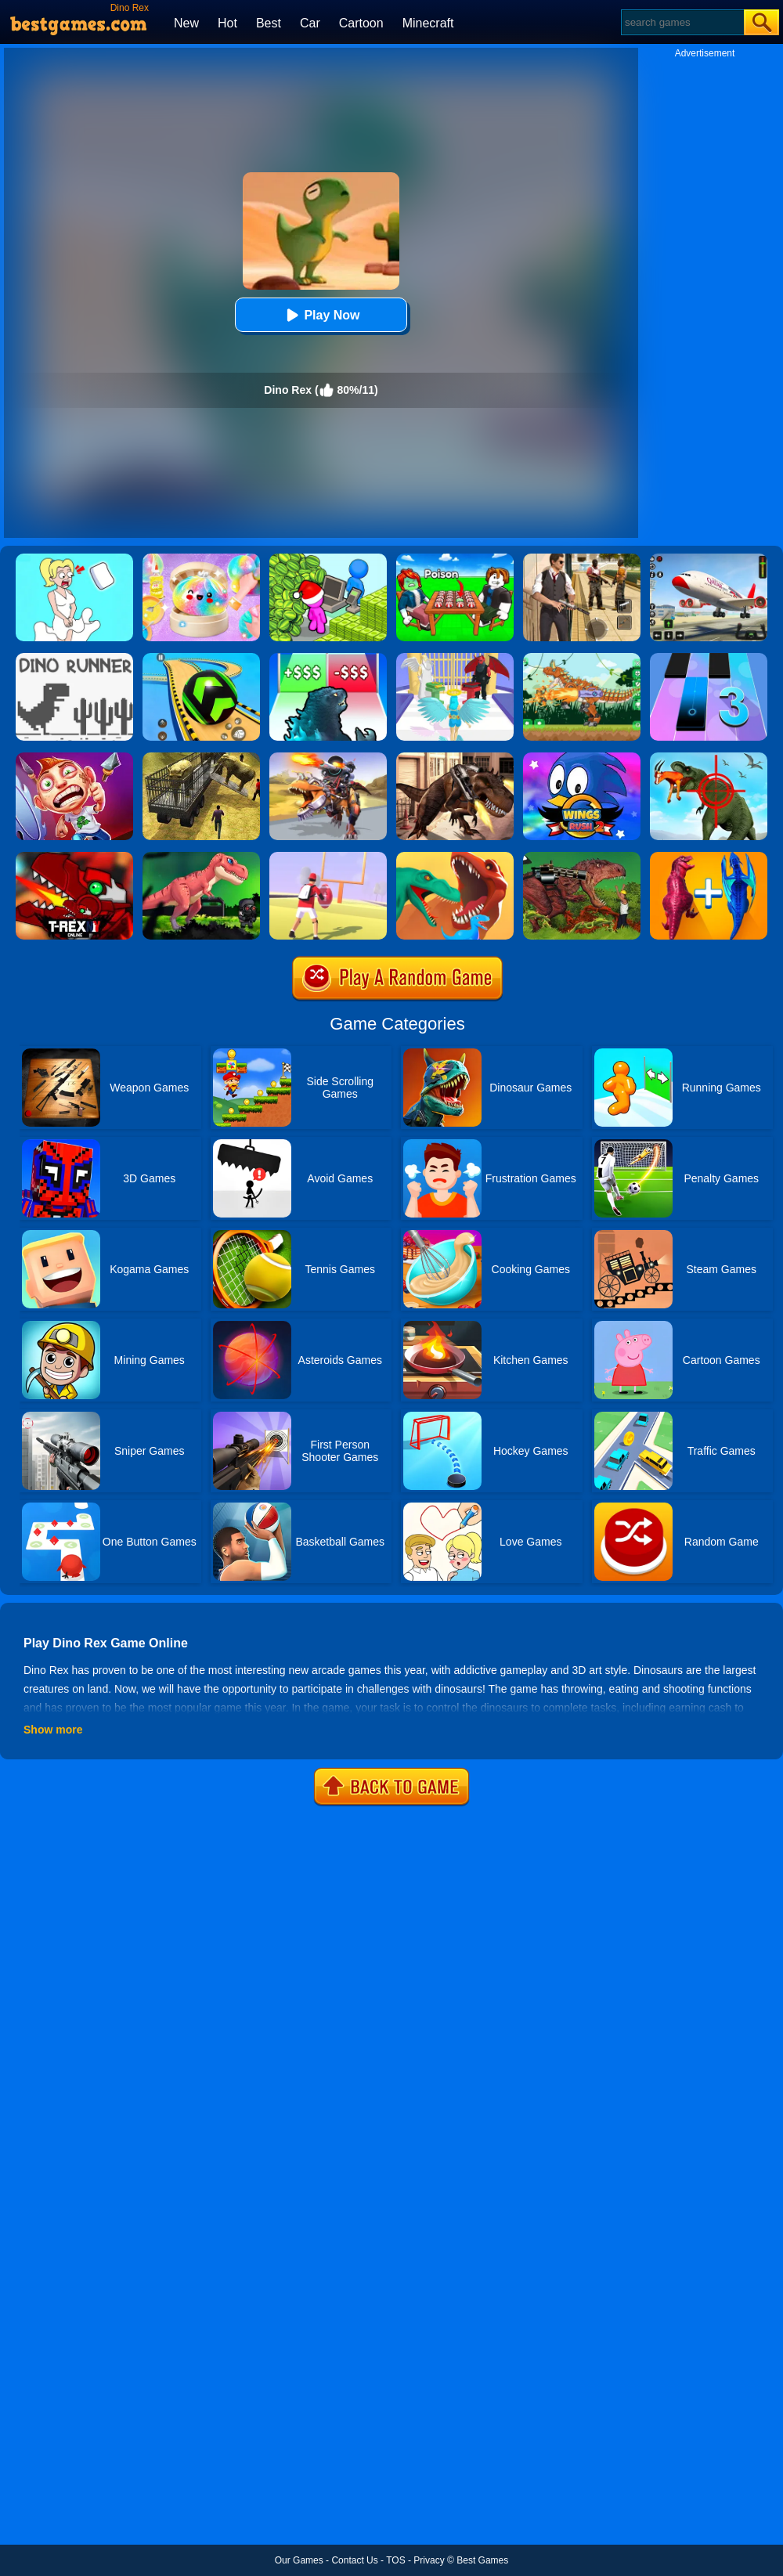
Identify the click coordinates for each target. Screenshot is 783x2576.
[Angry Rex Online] (201, 857)
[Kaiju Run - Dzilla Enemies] (328, 658)
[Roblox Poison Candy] (455, 559)
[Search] (681, 22)
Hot (227, 23)
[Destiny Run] (455, 658)
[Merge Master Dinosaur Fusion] (708, 857)
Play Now (320, 315)
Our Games (299, 2560)
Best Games (482, 2560)
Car (310, 23)
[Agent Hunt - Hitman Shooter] (581, 559)
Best (268, 23)
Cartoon (361, 23)
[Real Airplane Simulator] (708, 559)
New (186, 23)
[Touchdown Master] (328, 857)
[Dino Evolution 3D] (455, 857)
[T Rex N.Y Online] (74, 857)
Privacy (428, 2560)
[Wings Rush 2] (581, 757)
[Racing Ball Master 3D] (201, 658)
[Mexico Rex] (455, 757)
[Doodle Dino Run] (74, 658)
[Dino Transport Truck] (201, 757)
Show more (52, 1729)
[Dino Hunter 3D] (708, 757)
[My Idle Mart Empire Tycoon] (328, 559)
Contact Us (354, 2560)
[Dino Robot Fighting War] (581, 658)
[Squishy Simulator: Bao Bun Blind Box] (201, 559)
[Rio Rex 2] (581, 857)
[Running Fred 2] (74, 757)
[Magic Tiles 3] (708, 658)
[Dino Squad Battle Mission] (328, 757)
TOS (395, 2560)
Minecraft (428, 23)
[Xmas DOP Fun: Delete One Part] (74, 559)
